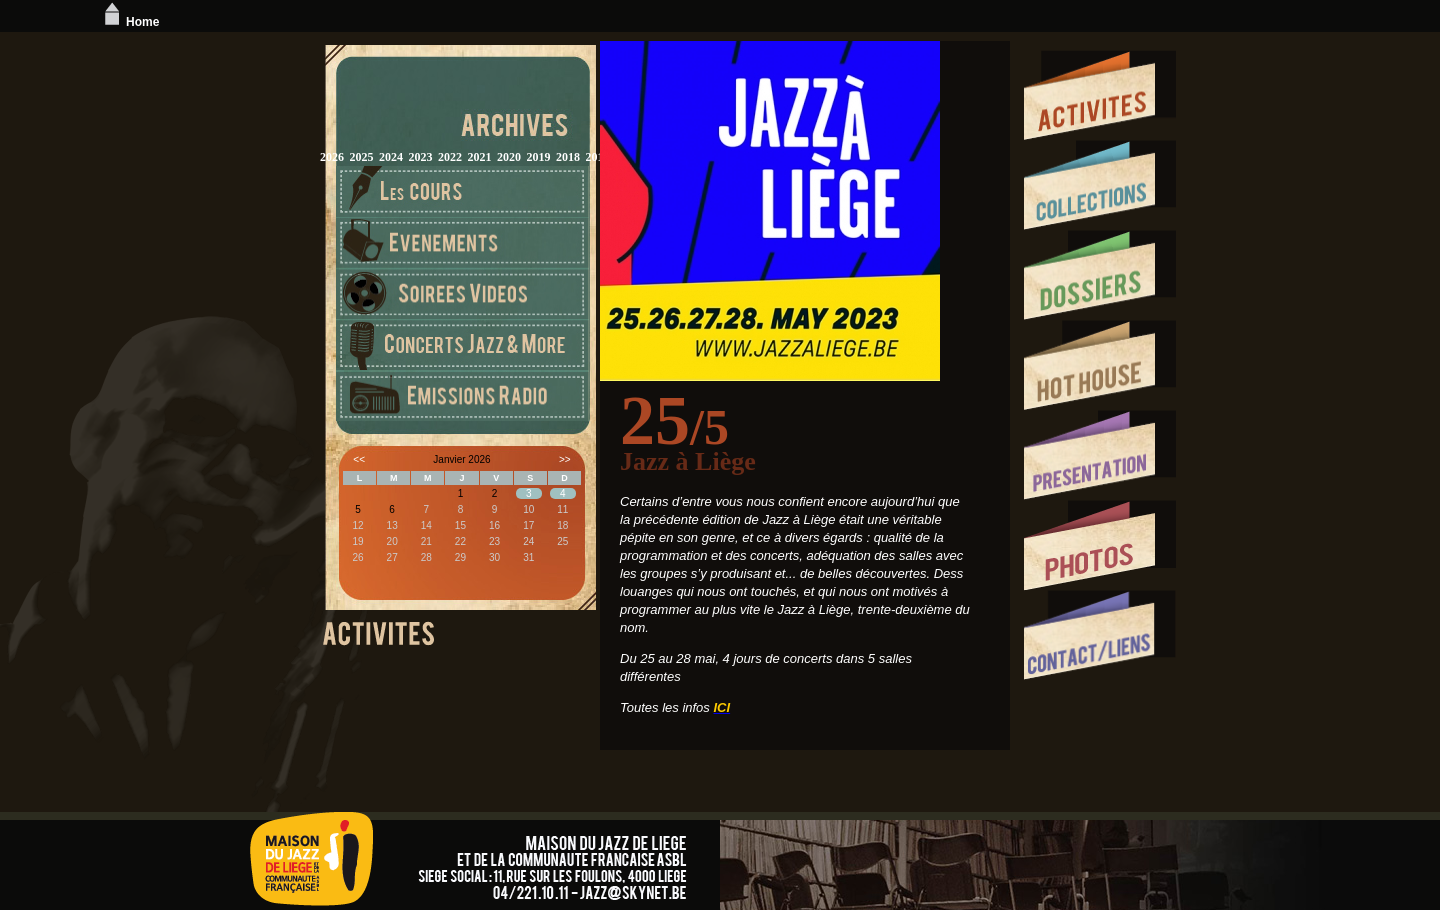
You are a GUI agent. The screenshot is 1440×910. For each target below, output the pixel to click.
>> (565, 459)
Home (129, 22)
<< (359, 459)
